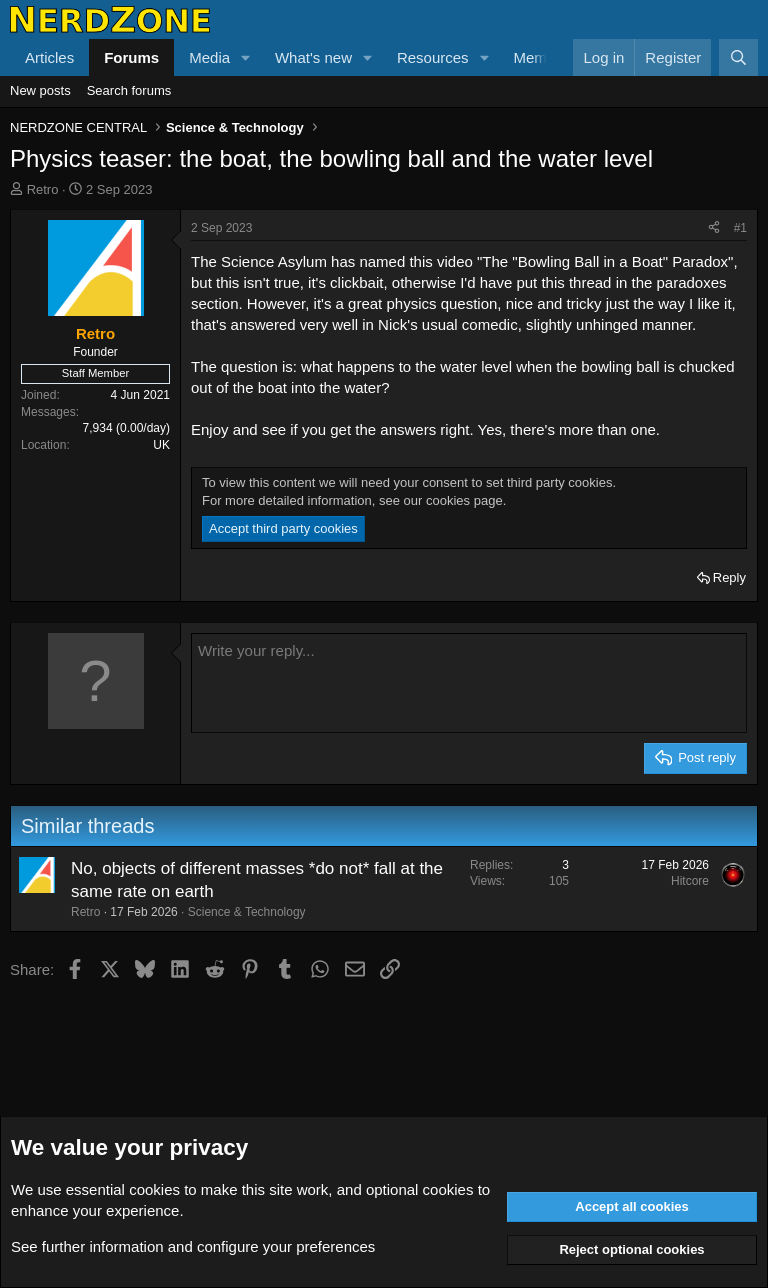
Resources (433, 57)
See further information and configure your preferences (193, 1246)
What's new (313, 57)
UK (161, 445)
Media (209, 57)
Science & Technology (247, 912)
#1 (740, 228)
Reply (729, 577)
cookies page (464, 500)
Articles (49, 57)
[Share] (714, 228)
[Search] (738, 57)
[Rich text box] (469, 683)
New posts (40, 90)
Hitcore (690, 881)
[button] (246, 57)
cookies (154, 1189)
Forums (131, 57)
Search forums (129, 90)
